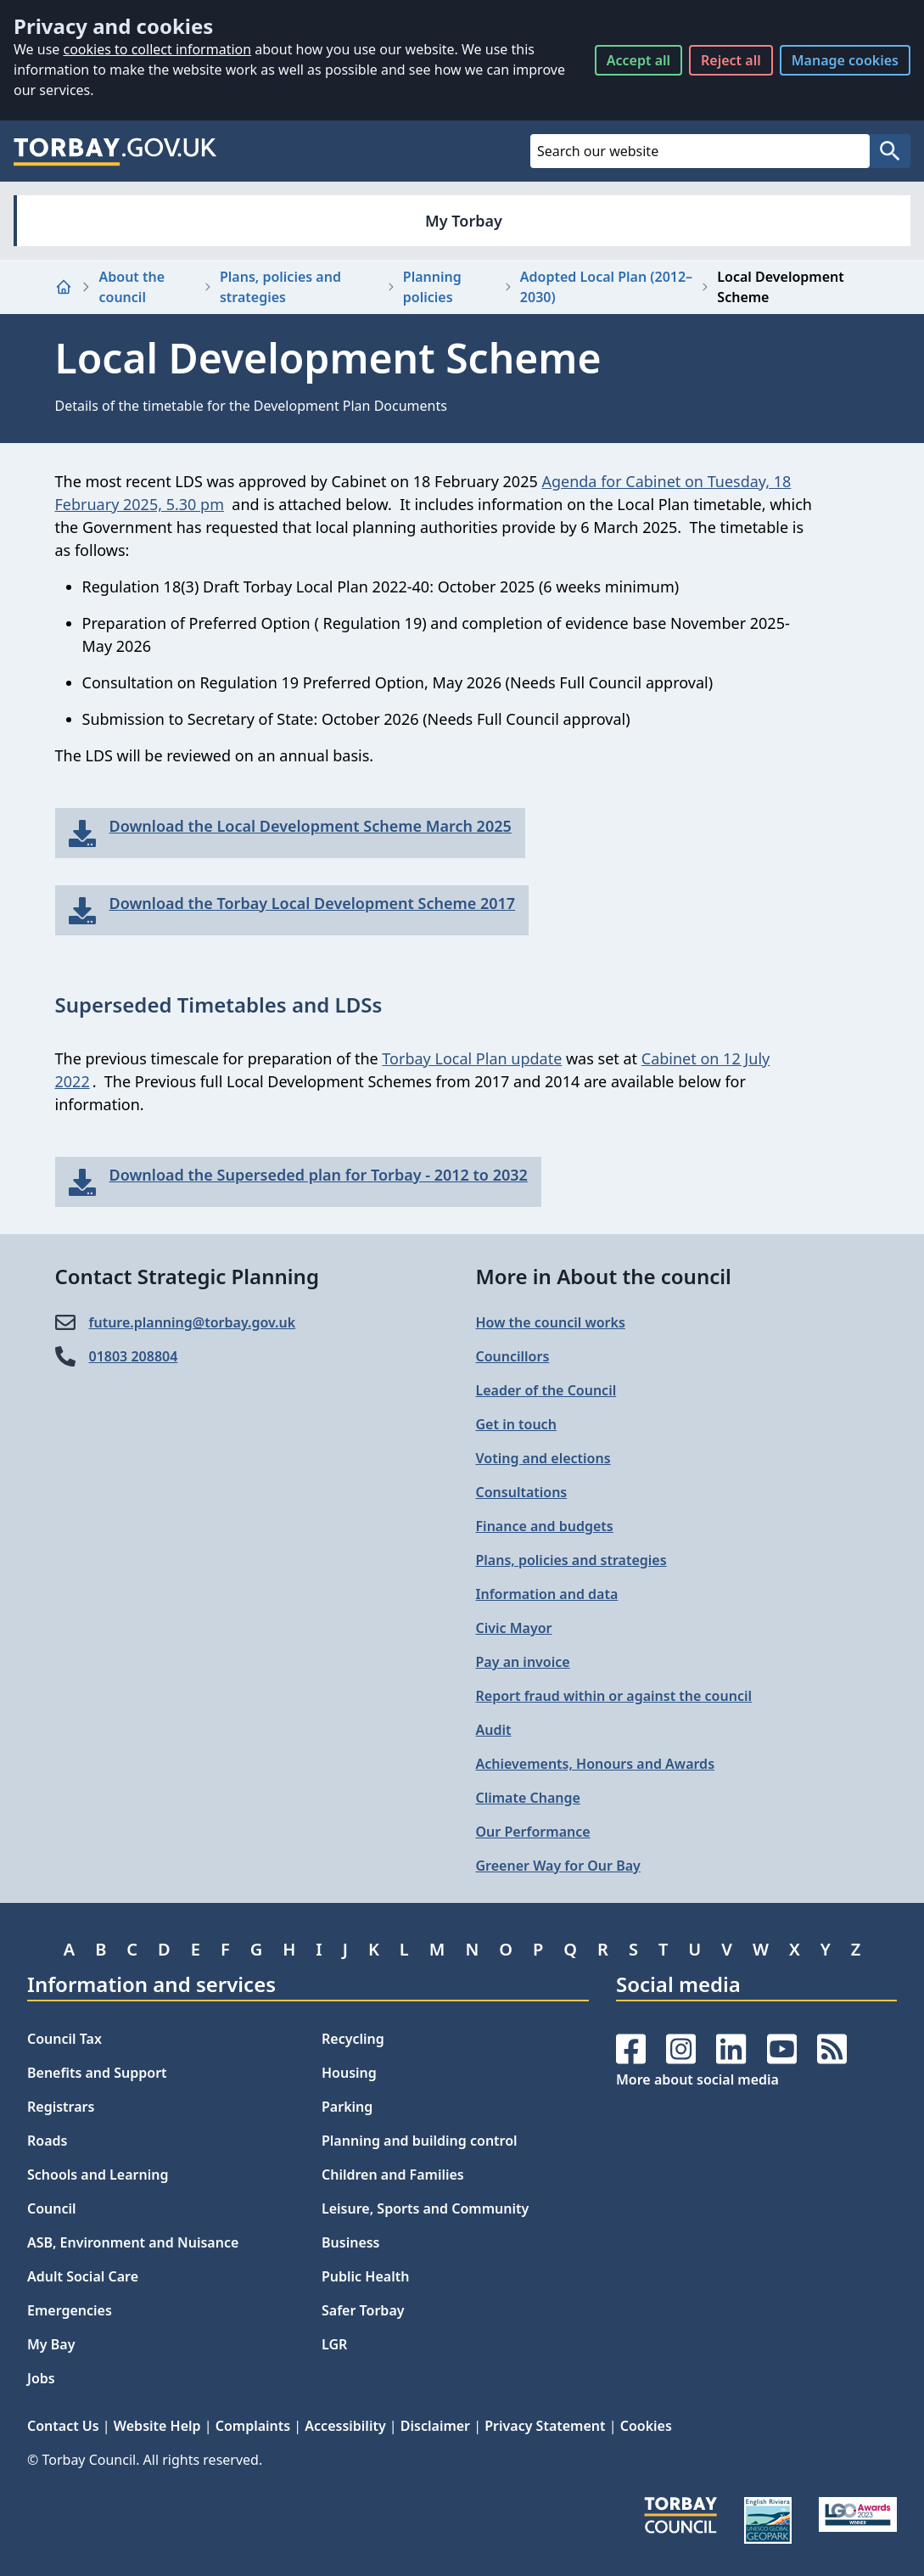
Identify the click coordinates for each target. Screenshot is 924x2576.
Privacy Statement (544, 2425)
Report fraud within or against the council (614, 1695)
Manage (845, 60)
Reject (731, 60)
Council (51, 2208)
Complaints (253, 2425)
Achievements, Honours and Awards (595, 1763)
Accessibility (345, 2425)
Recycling (353, 2038)
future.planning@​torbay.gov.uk (192, 1322)
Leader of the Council (546, 1390)
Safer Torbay (363, 2310)
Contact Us (63, 2425)
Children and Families (393, 2174)
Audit (494, 1729)
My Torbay (463, 220)
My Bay (51, 2344)
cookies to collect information (157, 49)
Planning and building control (420, 2140)
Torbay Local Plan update (472, 1058)
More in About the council (603, 1276)
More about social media (697, 2079)
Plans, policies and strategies (280, 286)
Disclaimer (435, 2425)
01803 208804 (133, 1356)
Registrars (60, 2106)
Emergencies (69, 2310)
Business (351, 2242)
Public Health (365, 2276)
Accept (638, 60)
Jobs (41, 2378)
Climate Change (528, 1797)
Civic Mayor (514, 1628)
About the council (132, 286)
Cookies (646, 2425)
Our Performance (533, 1831)
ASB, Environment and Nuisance (132, 2242)
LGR (334, 2344)
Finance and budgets (544, 1526)
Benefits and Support (97, 2072)
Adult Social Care (82, 2276)
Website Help (157, 2425)
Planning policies (432, 286)
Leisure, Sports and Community (425, 2208)
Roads (47, 2140)
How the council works (550, 1322)
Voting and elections (543, 1458)
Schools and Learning (97, 2174)
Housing (349, 2072)
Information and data (547, 1594)
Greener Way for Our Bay (558, 1865)
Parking (347, 2106)
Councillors (513, 1356)
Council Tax (64, 2038)
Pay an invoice (523, 1662)
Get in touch (516, 1424)
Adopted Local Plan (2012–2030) (606, 286)
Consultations (522, 1492)
